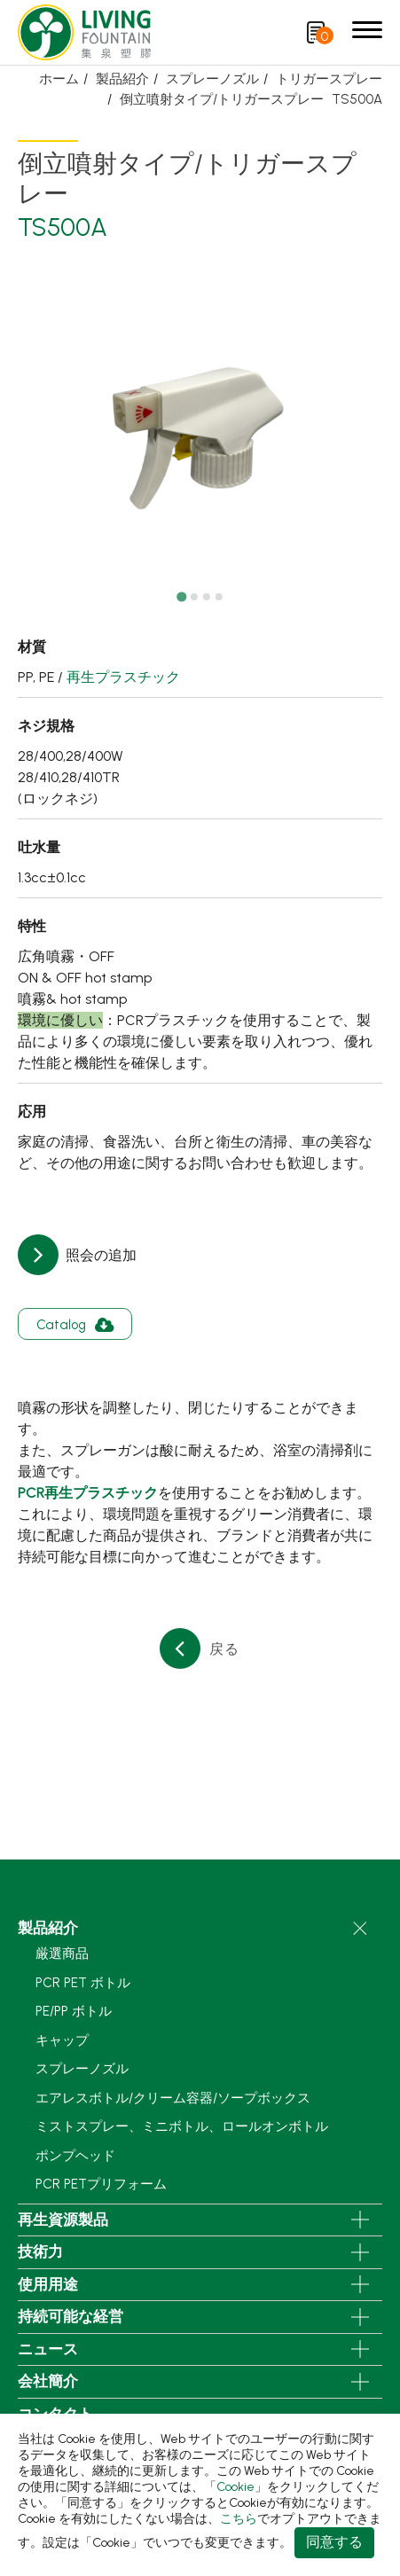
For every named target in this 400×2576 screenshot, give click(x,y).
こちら (238, 2518)
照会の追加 (99, 1255)
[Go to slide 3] (206, 596)
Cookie (235, 2486)
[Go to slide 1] (181, 597)
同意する (334, 2541)
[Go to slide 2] (194, 596)
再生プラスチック (123, 677)
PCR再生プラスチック (88, 1492)
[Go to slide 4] (219, 596)
